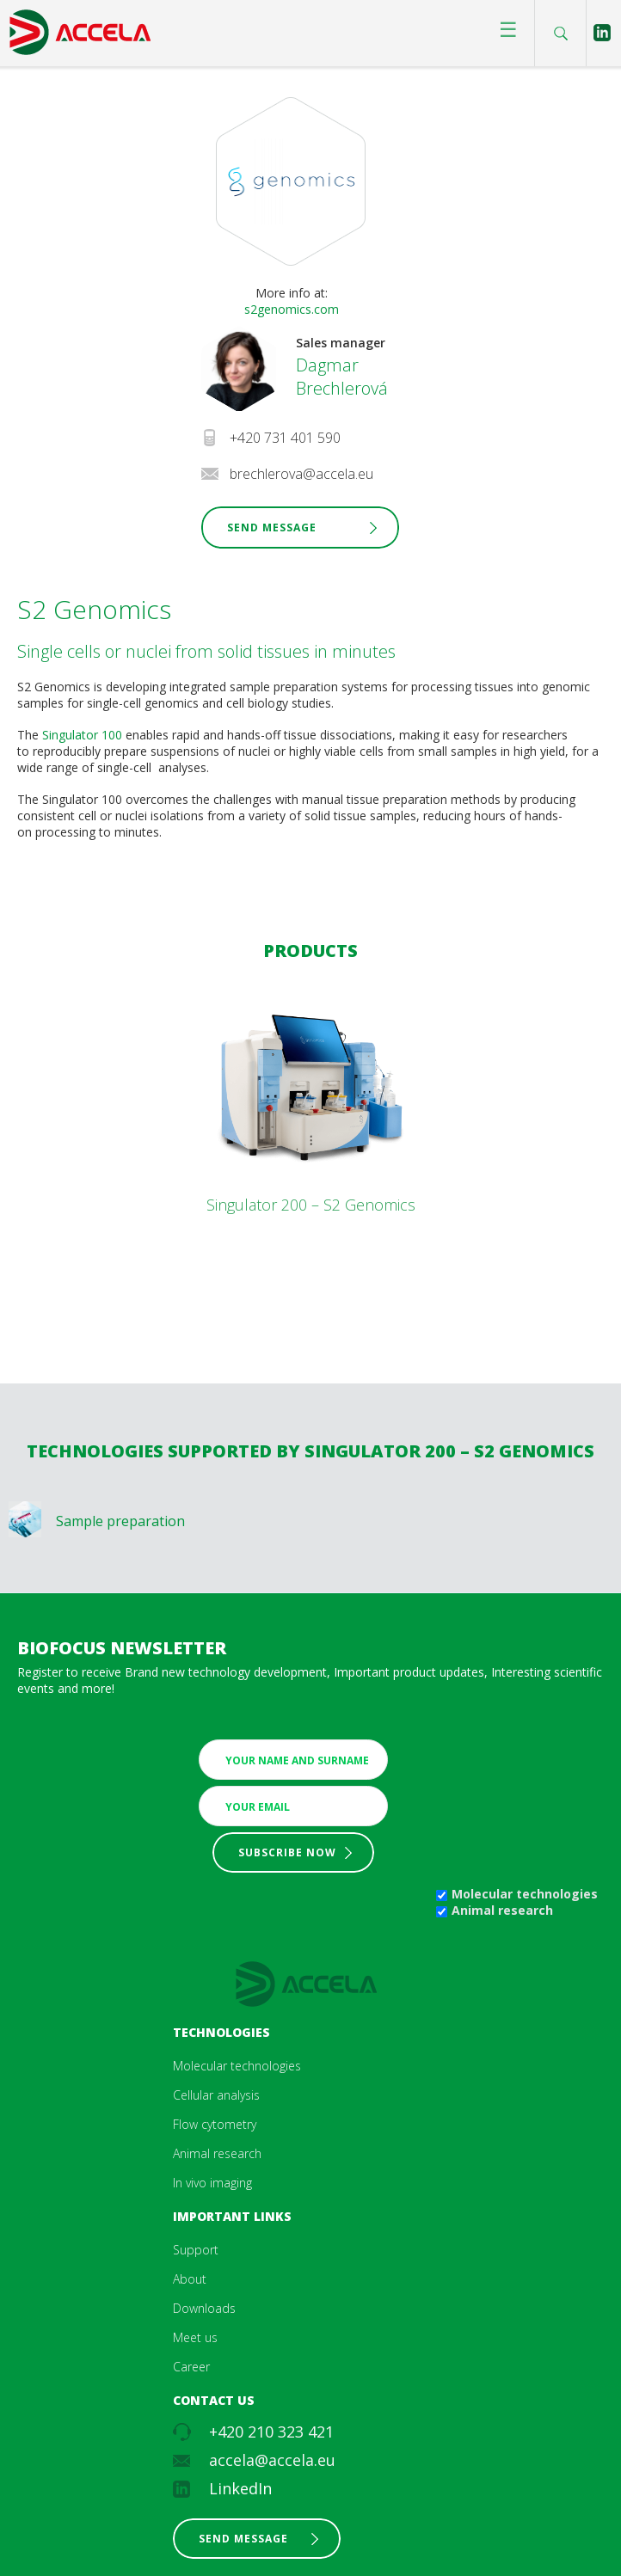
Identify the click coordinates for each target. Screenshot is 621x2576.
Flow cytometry (214, 2124)
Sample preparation (120, 1521)
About (189, 2279)
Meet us (195, 2337)
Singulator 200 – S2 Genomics (310, 1204)
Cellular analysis (216, 2095)
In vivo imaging (212, 2182)
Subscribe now (287, 1852)
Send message (243, 2538)
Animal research (502, 1910)
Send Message (272, 527)
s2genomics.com (291, 309)
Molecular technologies (525, 1894)
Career (191, 2366)
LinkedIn (240, 2488)
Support (195, 2250)
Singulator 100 (84, 735)
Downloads (204, 2308)
